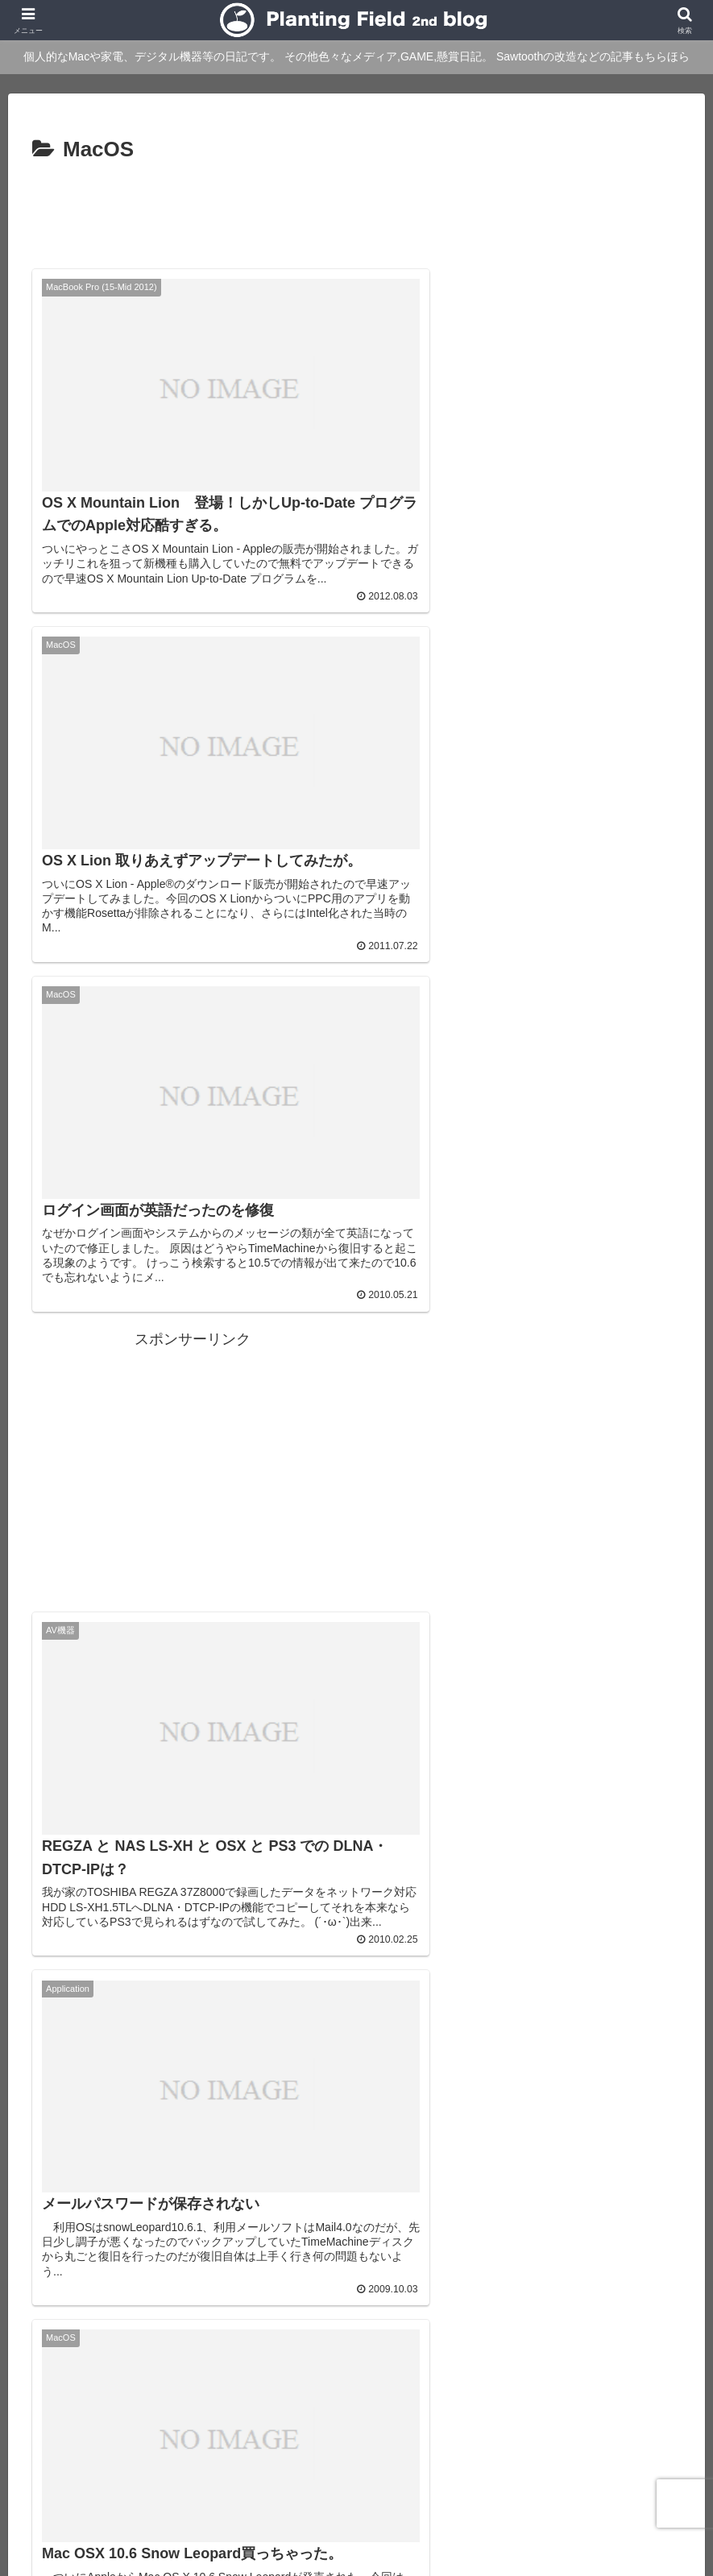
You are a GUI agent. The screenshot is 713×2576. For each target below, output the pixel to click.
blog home (119, 2464)
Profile (225, 2464)
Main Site (51, 2464)
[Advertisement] (356, 212)
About (177, 2464)
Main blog (281, 2464)
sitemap (451, 2485)
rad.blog (343, 2464)
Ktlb (625, 2464)
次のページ (356, 2183)
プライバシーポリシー (358, 2485)
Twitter (668, 2464)
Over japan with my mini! (442, 2464)
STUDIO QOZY (560, 2464)
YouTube (263, 2485)
